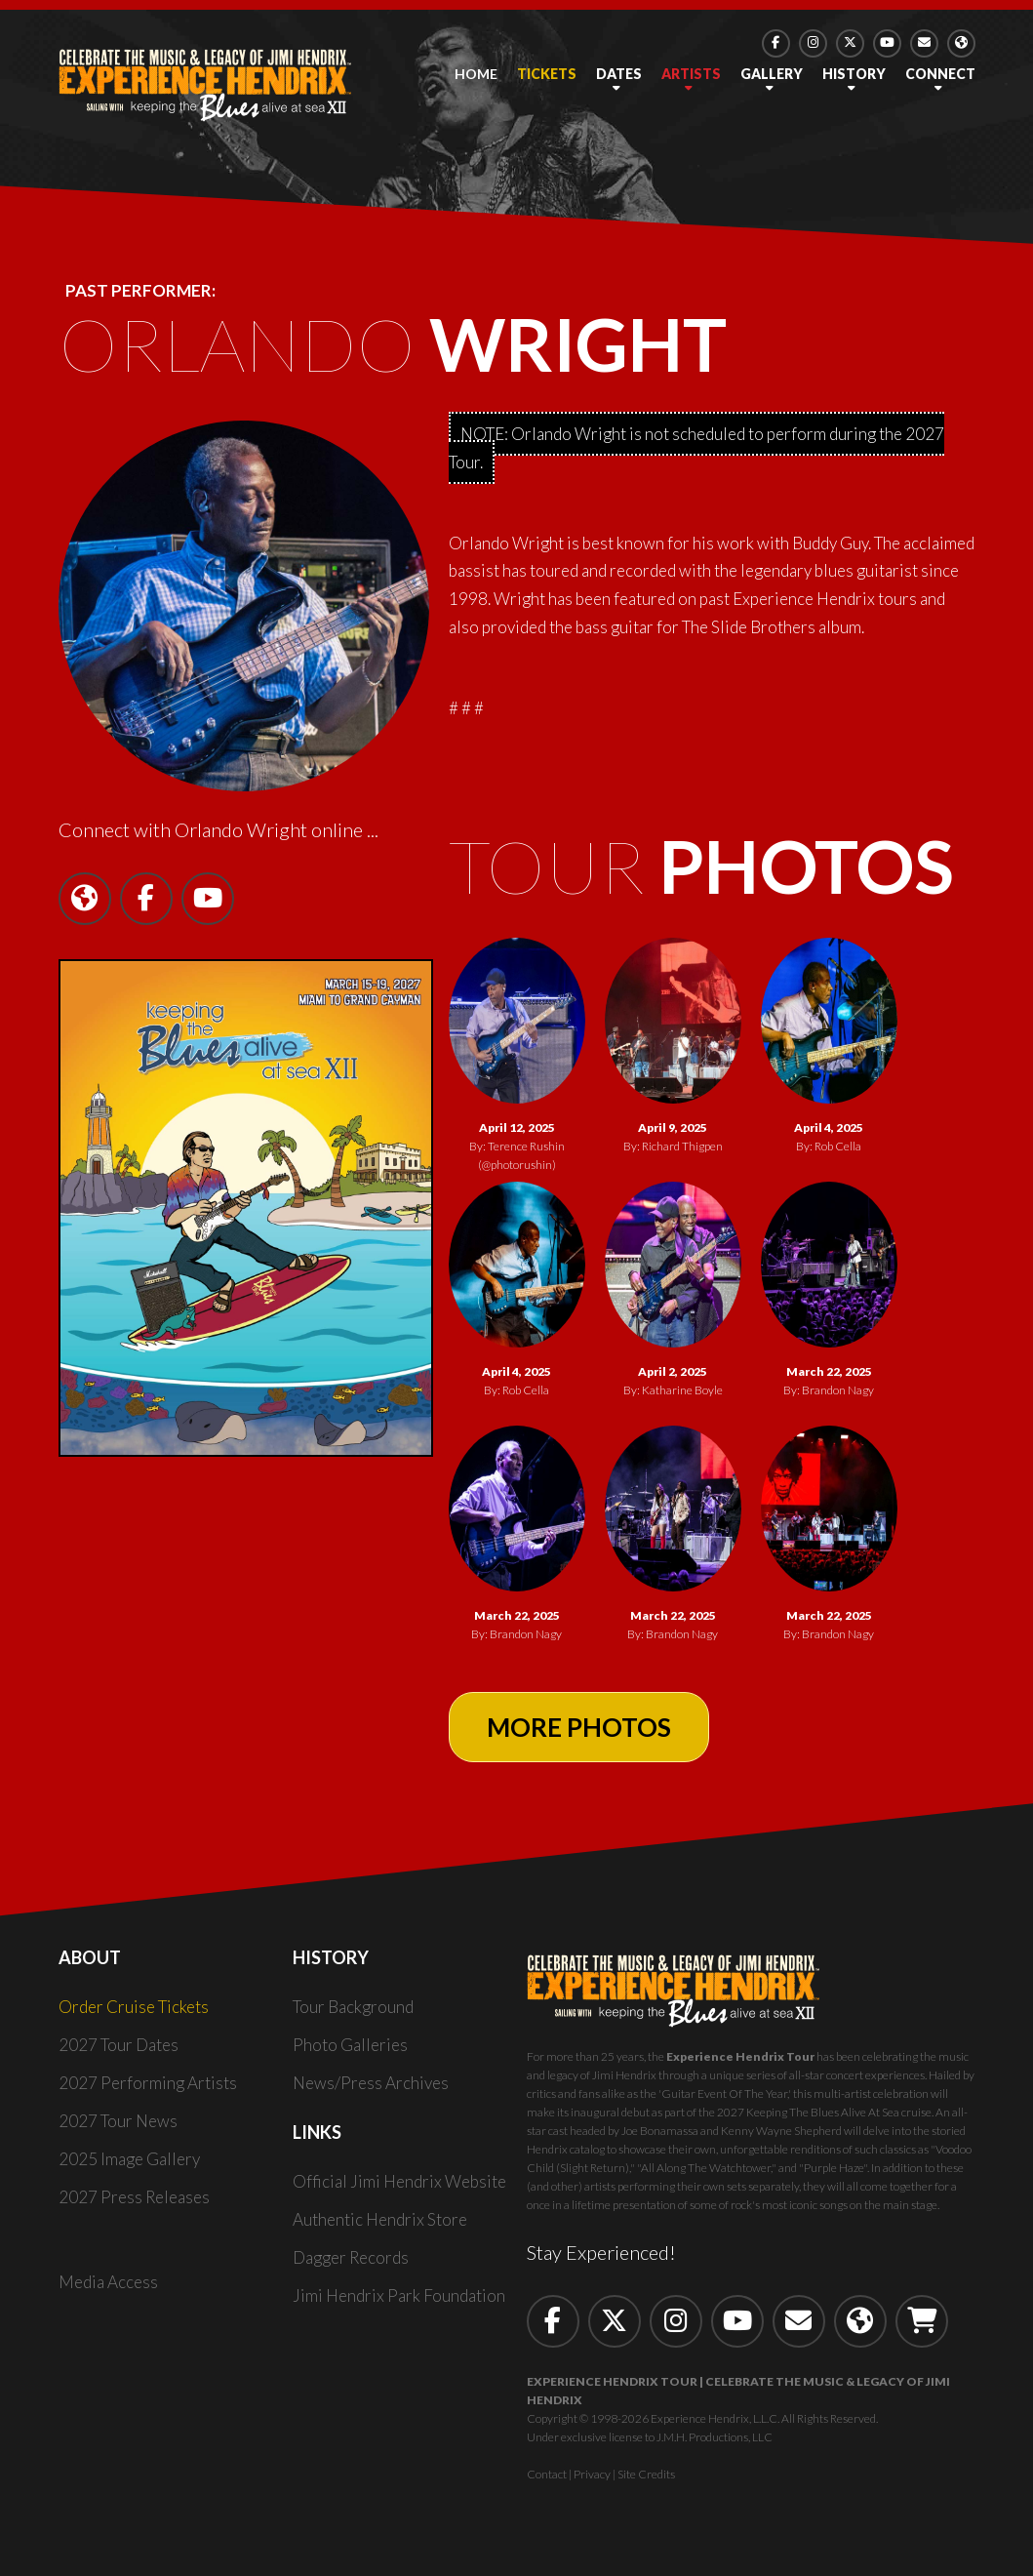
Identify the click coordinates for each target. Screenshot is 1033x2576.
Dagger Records (351, 2257)
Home (476, 73)
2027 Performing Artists (148, 2083)
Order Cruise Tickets (134, 2006)
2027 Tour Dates (119, 2044)
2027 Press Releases (134, 2197)
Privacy (592, 2474)
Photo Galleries (350, 2044)
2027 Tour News (118, 2121)
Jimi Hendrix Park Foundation (399, 2295)
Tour (701, 865)
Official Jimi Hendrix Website (399, 2181)
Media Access (108, 2282)
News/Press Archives (371, 2083)
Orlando (393, 343)
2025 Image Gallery (129, 2159)
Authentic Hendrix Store (380, 2219)
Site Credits (646, 2474)
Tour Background (353, 2006)
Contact (547, 2474)
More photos (579, 1727)
